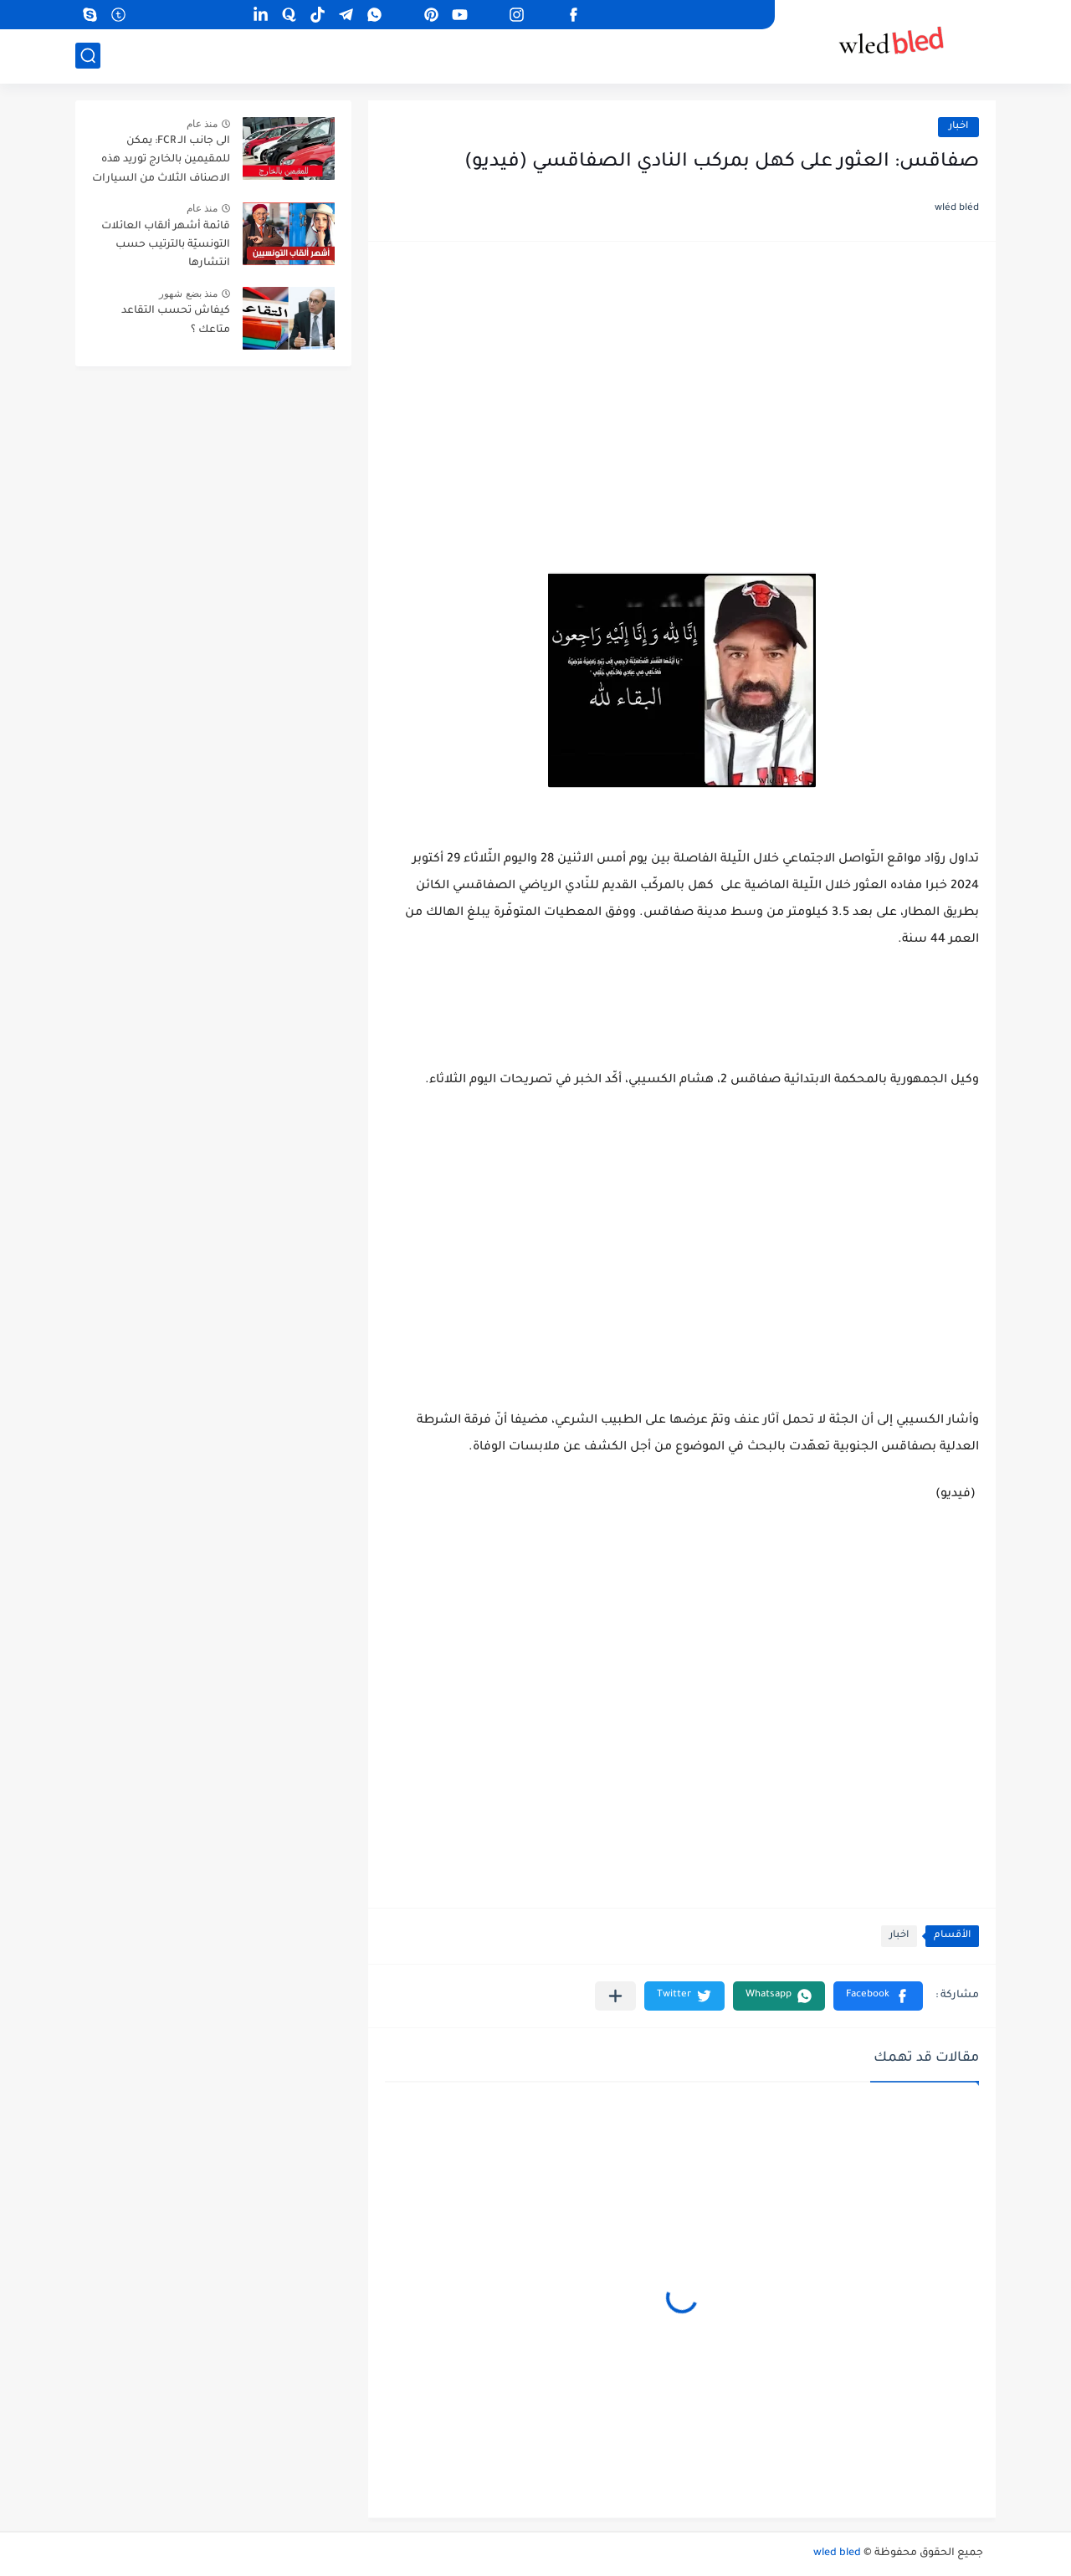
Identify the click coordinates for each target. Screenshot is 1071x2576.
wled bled (837, 2553)
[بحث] (87, 56)
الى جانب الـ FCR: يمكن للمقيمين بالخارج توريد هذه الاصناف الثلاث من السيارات (161, 160)
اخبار (958, 126)
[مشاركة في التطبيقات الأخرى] (615, 1996)
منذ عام (202, 124)
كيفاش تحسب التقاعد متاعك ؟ (175, 320)
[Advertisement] (682, 388)
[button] (878, 1996)
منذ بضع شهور (188, 293)
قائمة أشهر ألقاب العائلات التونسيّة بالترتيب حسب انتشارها (165, 245)
